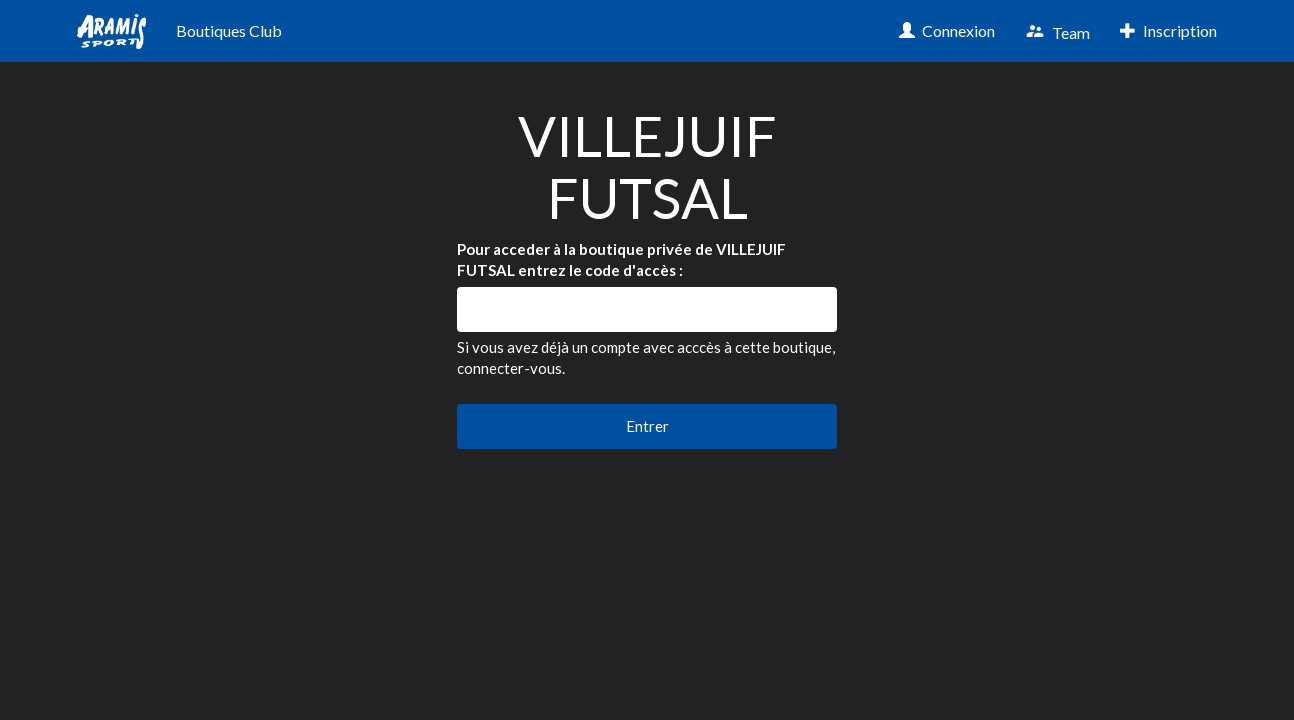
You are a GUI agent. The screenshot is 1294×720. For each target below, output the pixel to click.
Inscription (1168, 30)
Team (1057, 31)
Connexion (947, 30)
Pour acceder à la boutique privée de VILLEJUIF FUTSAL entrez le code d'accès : (621, 259)
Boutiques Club (229, 30)
